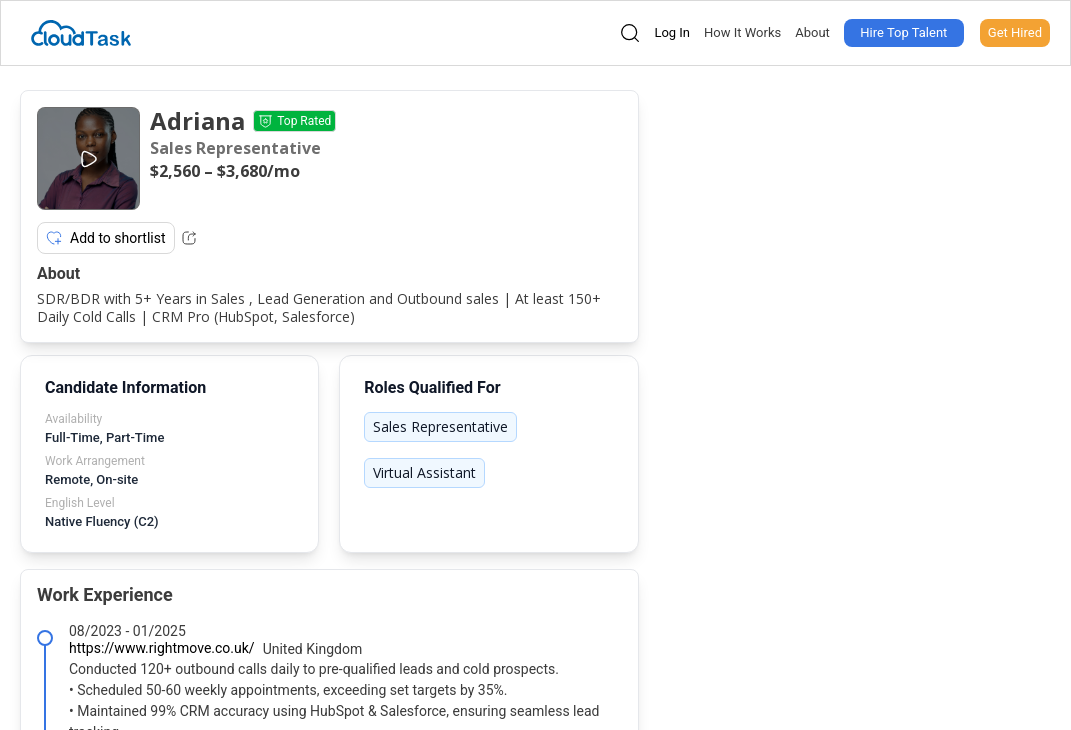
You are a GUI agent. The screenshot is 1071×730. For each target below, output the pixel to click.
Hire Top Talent (903, 32)
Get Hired (1015, 32)
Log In (672, 32)
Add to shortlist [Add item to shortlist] (106, 238)
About (812, 32)
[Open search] (630, 33)
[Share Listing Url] (189, 238)
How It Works (742, 32)
